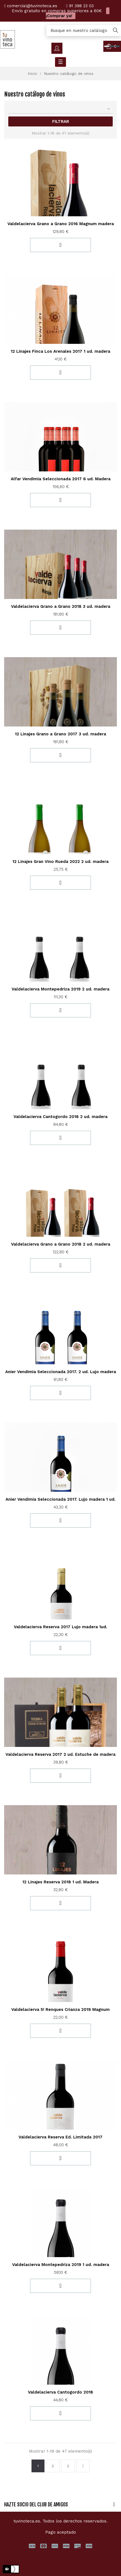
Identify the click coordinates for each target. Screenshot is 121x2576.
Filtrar (60, 121)
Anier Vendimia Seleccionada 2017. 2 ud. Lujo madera (60, 1371)
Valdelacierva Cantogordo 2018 (60, 2392)
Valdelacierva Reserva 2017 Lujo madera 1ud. (60, 1626)
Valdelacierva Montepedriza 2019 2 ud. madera (60, 989)
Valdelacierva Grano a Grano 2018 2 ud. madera (60, 1244)
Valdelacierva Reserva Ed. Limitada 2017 (60, 2137)
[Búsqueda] (83, 30)
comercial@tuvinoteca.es (32, 5)
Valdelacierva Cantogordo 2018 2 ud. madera (60, 1116)
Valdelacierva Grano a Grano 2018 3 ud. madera (60, 606)
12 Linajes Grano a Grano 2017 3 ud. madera (60, 733)
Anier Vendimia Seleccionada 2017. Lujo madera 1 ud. (60, 1499)
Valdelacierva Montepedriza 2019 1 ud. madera (60, 2264)
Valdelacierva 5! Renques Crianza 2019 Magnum (60, 2009)
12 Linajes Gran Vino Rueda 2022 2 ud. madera (60, 861)
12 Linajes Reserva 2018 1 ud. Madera (60, 1881)
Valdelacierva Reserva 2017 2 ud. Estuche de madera (60, 1754)
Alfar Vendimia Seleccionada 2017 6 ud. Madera (61, 478)
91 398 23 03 (81, 5)
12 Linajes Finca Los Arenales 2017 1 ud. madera (60, 351)
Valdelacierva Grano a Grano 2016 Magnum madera (60, 223)
